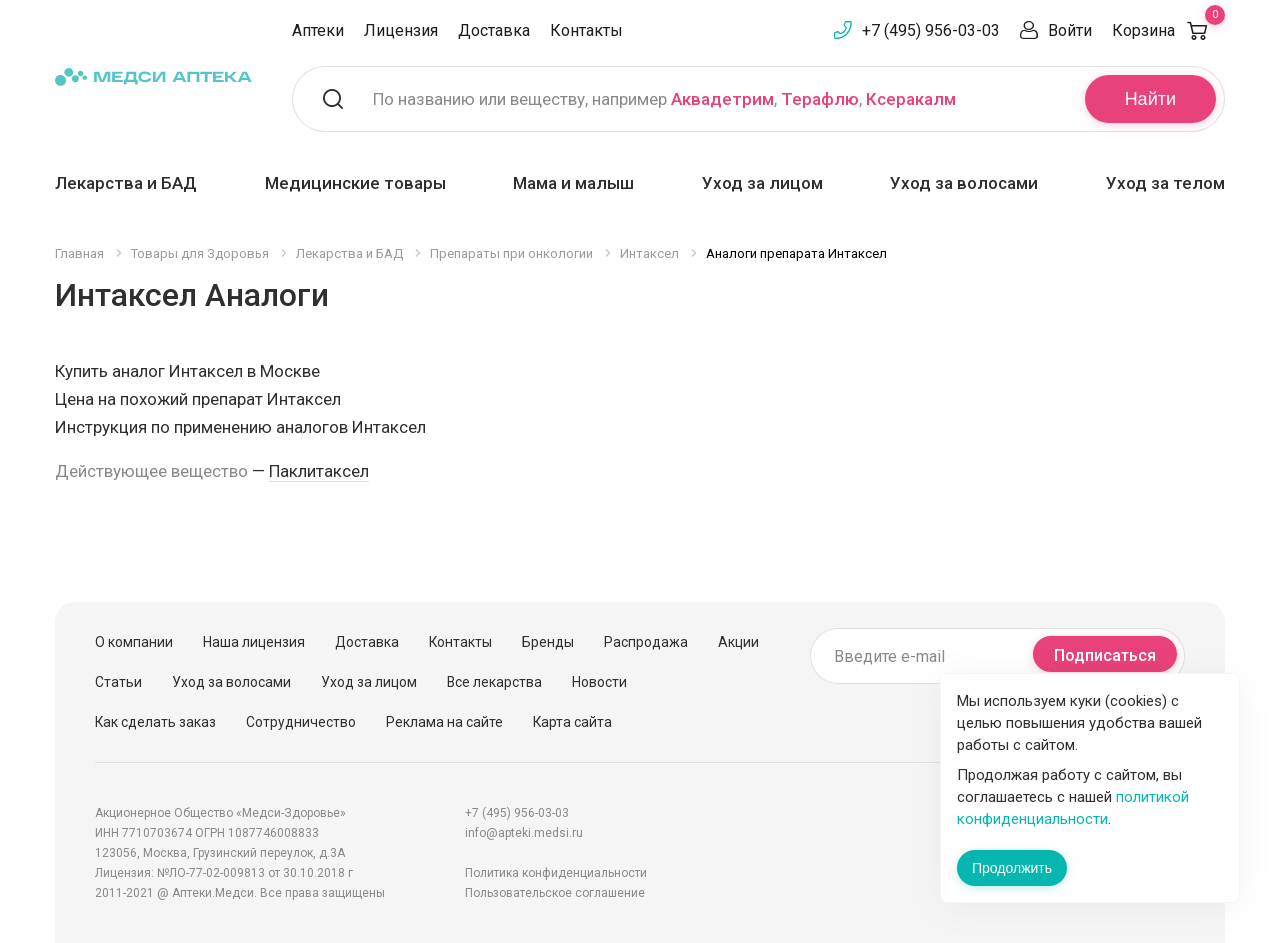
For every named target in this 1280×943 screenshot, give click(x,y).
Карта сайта (572, 722)
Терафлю (820, 99)
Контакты (586, 30)
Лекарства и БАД (126, 183)
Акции (738, 642)
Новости (599, 682)
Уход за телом (1165, 183)
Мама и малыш (573, 183)
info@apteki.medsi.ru (524, 833)
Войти (1070, 30)
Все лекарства (494, 682)
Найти (1150, 99)
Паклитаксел (319, 471)
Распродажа (646, 642)
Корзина (1168, 30)
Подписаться (1105, 655)
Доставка (494, 30)
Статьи (118, 682)
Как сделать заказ (155, 722)
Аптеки (318, 30)
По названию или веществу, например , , (664, 99)
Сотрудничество (301, 722)
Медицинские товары (355, 183)
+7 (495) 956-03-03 (931, 30)
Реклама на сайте (444, 722)
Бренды (548, 642)
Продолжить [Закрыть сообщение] (1012, 868)
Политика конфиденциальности (556, 873)
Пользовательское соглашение (555, 893)
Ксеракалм (911, 99)
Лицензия (401, 30)
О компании (134, 642)
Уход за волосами (964, 183)
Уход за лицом (762, 183)
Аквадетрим (722, 99)
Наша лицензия (254, 642)
